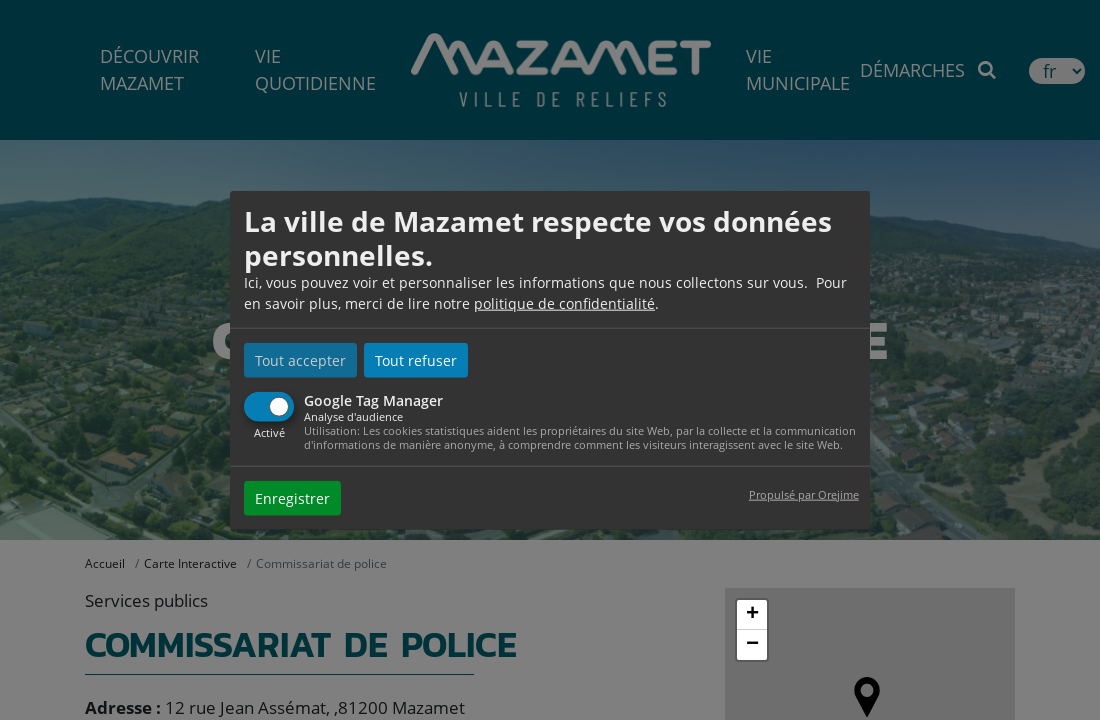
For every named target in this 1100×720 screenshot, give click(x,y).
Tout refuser (416, 360)
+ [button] (752, 615)
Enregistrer (292, 497)
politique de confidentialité (564, 303)
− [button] (752, 645)
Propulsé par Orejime (804, 493)
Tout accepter (300, 360)
